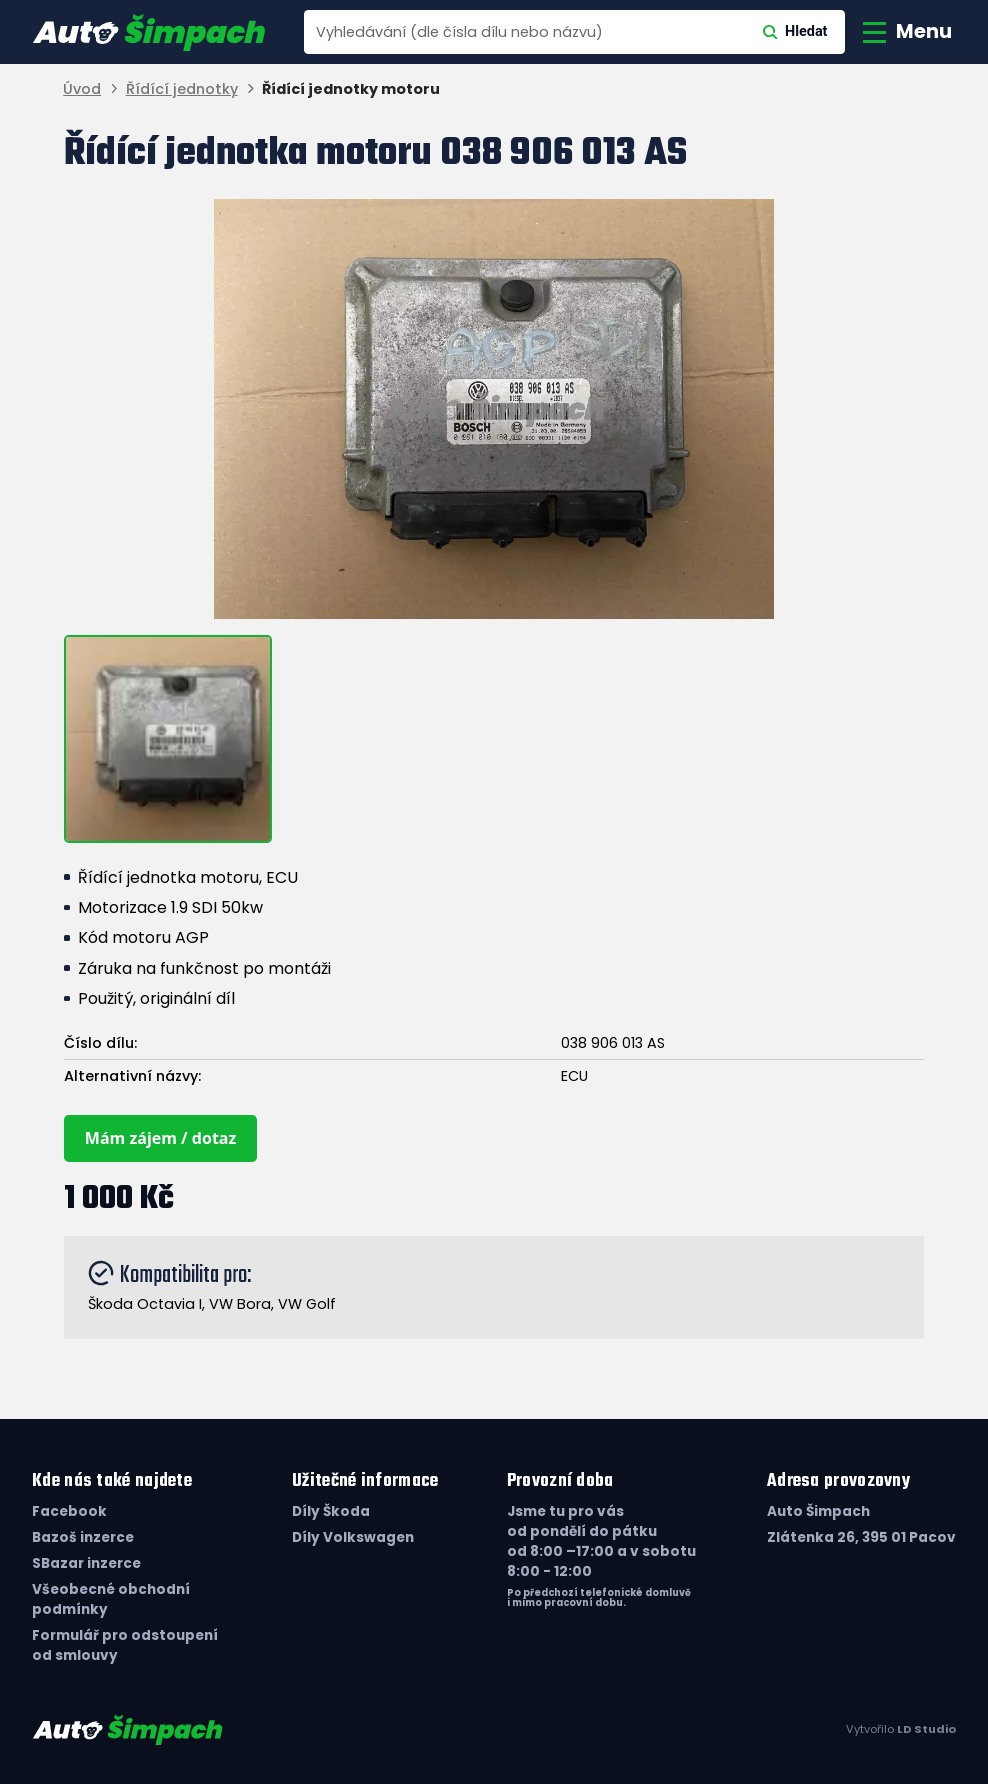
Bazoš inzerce (83, 1537)
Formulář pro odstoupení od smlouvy (125, 1645)
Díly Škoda (331, 1511)
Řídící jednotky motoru (351, 89)
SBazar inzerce (86, 1563)
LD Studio (926, 1729)
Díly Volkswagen (353, 1537)
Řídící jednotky (182, 89)
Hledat (795, 31)
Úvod (82, 89)
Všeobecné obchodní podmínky (111, 1599)
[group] (494, 409)
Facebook (69, 1511)
